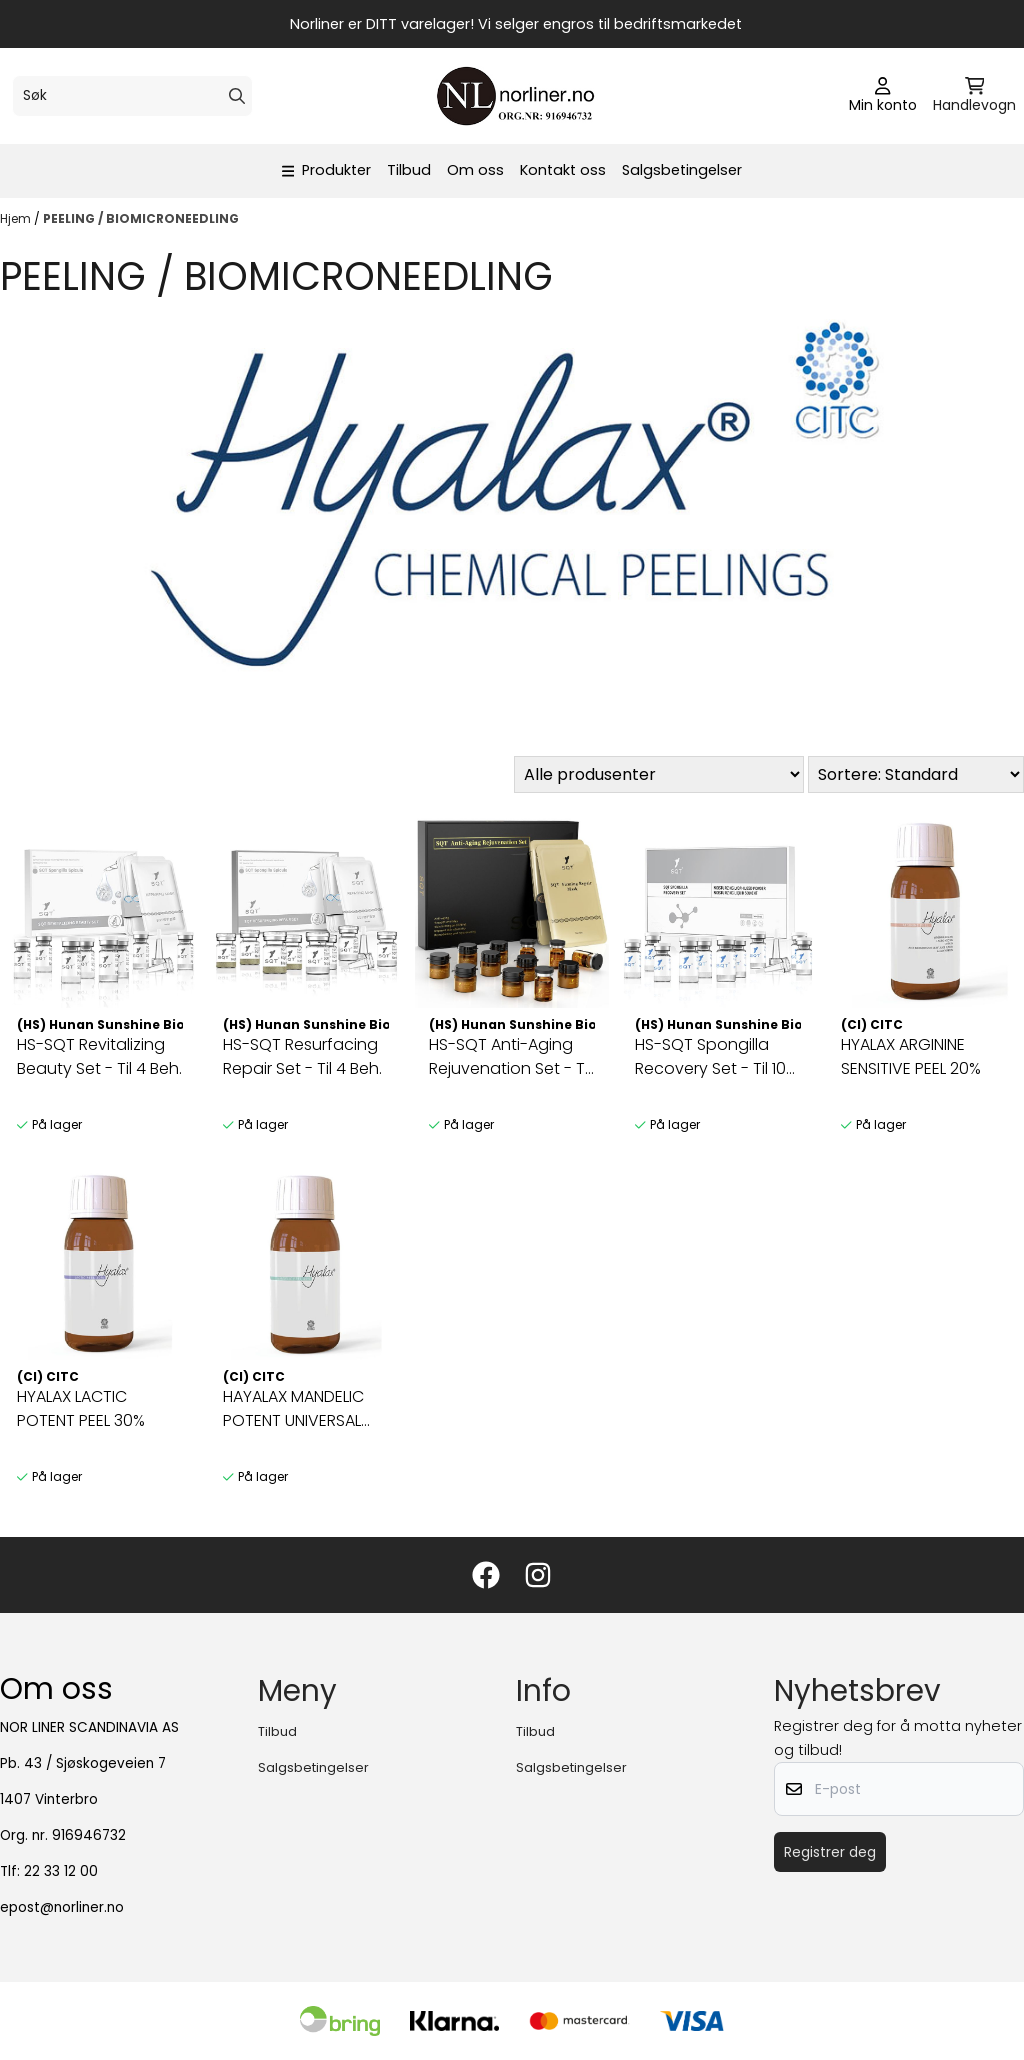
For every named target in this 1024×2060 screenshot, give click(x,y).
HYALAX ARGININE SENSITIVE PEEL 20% (911, 1056)
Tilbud (409, 170)
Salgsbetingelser (682, 170)
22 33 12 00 (61, 1871)
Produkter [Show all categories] (327, 170)
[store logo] (518, 96)
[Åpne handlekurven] (974, 96)
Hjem (17, 218)
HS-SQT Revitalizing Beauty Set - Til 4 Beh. (99, 1056)
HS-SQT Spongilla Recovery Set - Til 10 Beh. (710, 1057)
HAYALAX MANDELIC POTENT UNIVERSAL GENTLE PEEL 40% (293, 1409)
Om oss (475, 170)
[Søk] (132, 96)
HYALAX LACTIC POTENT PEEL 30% (81, 1408)
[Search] (237, 96)
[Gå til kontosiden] (883, 96)
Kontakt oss (563, 170)
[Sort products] (916, 774)
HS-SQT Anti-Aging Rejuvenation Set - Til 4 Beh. (510, 1057)
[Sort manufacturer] (659, 774)
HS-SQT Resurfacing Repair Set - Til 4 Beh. (302, 1056)
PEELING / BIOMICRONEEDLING (141, 218)
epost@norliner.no (62, 1907)
